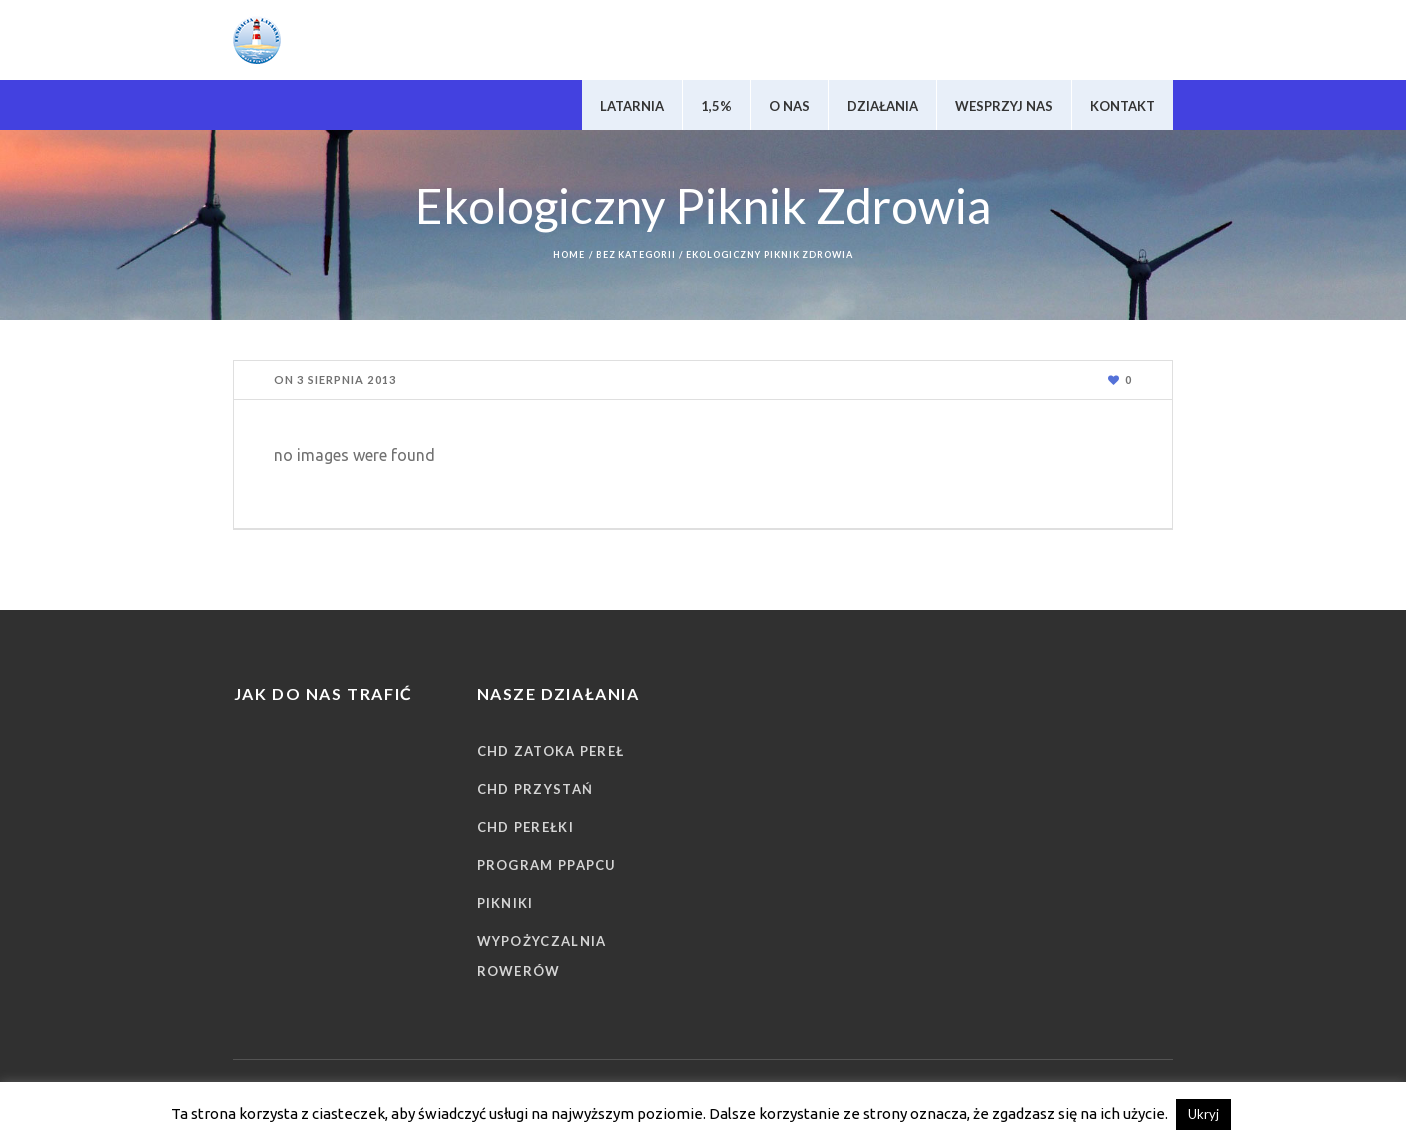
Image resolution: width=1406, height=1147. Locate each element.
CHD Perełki (525, 827)
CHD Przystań (535, 789)
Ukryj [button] (1203, 1114)
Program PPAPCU (547, 865)
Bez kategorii (636, 254)
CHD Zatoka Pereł (551, 751)
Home (569, 254)
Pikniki (505, 903)
